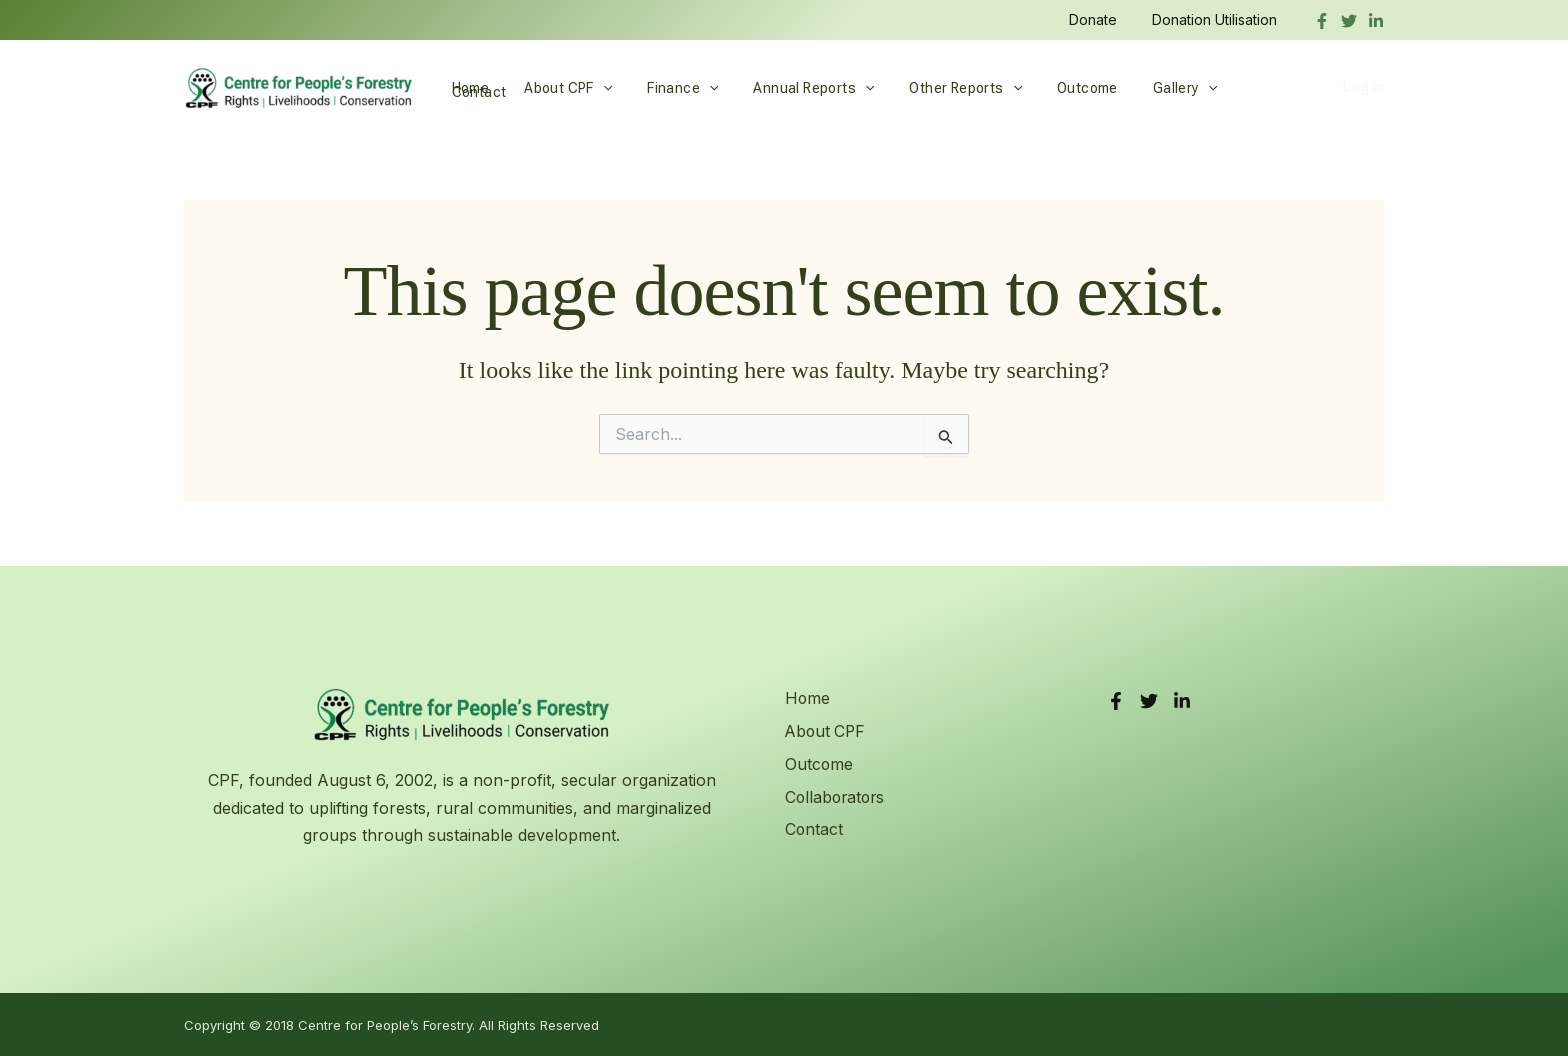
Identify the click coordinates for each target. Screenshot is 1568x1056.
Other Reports (934, 88)
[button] (592, 88)
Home (467, 88)
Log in (1363, 87)
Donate (1103, 19)
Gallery (1139, 88)
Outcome (1048, 88)
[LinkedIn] (1182, 701)
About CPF (558, 88)
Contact (1226, 88)
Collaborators (836, 796)
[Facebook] (1322, 21)
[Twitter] (1349, 21)
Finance (665, 88)
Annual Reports (789, 88)
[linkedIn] (1376, 21)
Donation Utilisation (1217, 19)
